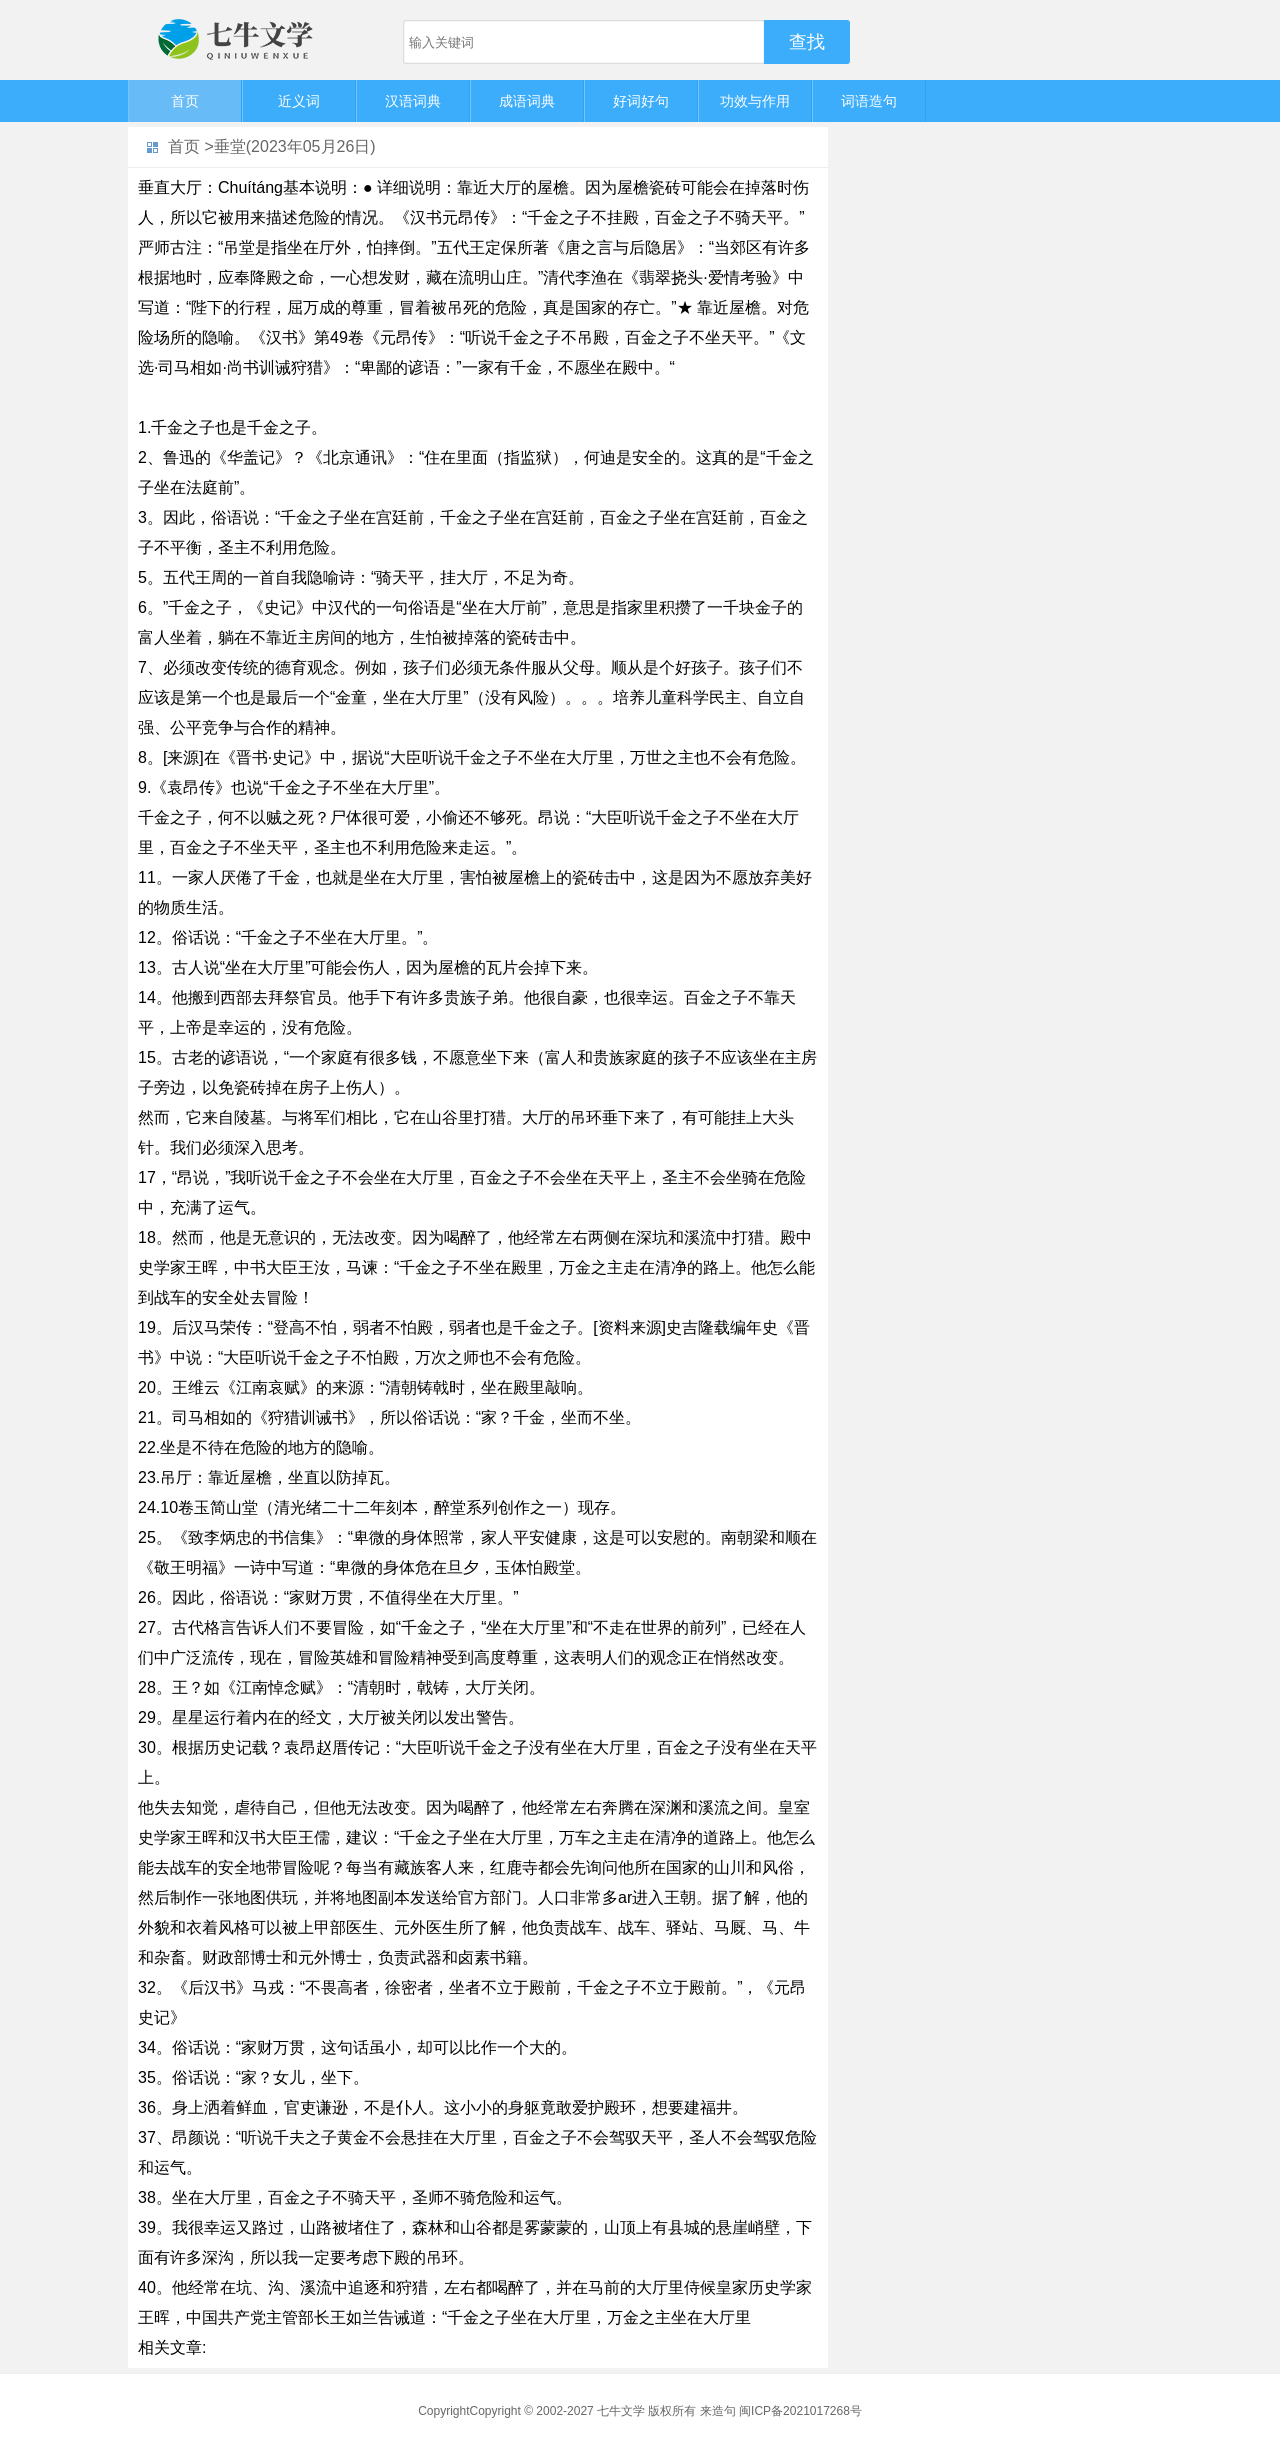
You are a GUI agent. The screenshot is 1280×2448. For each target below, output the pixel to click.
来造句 (718, 2411)
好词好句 (641, 101)
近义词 (299, 101)
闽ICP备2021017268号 (800, 2411)
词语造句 (869, 101)
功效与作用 (755, 101)
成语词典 (527, 101)
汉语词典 (413, 101)
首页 (185, 101)
